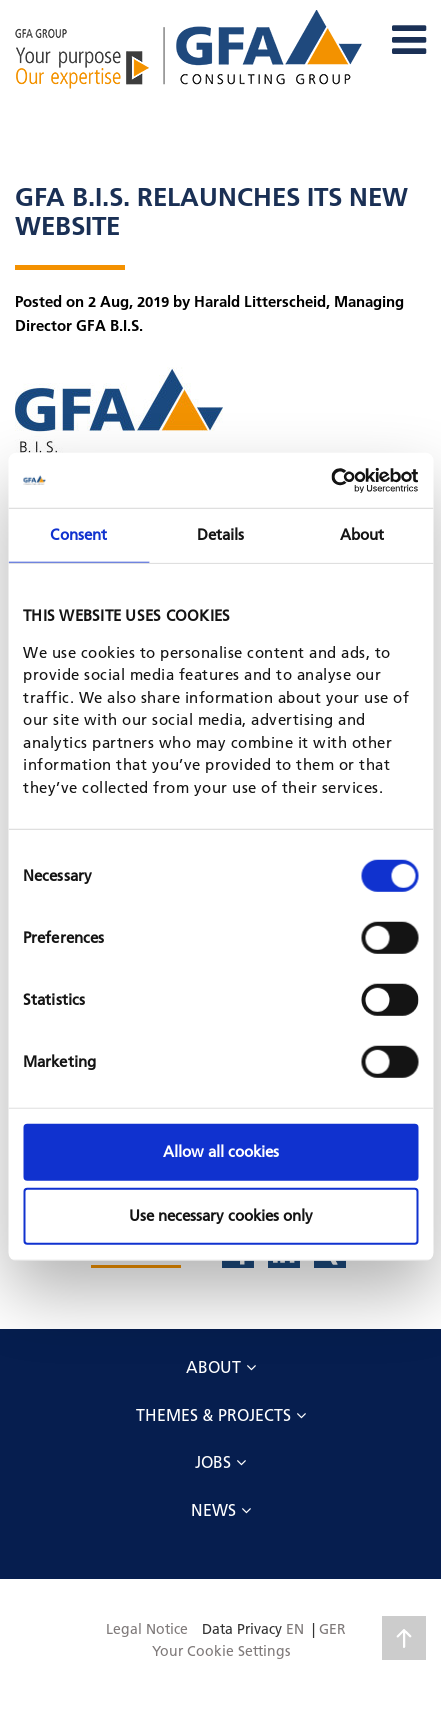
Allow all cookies (221, 1151)
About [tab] (362, 534)
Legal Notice (147, 1629)
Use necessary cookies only (221, 1215)
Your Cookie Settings (221, 1651)
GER (332, 1629)
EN (295, 1629)
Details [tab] (221, 534)
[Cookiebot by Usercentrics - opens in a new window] (330, 480)
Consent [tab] (78, 534)
